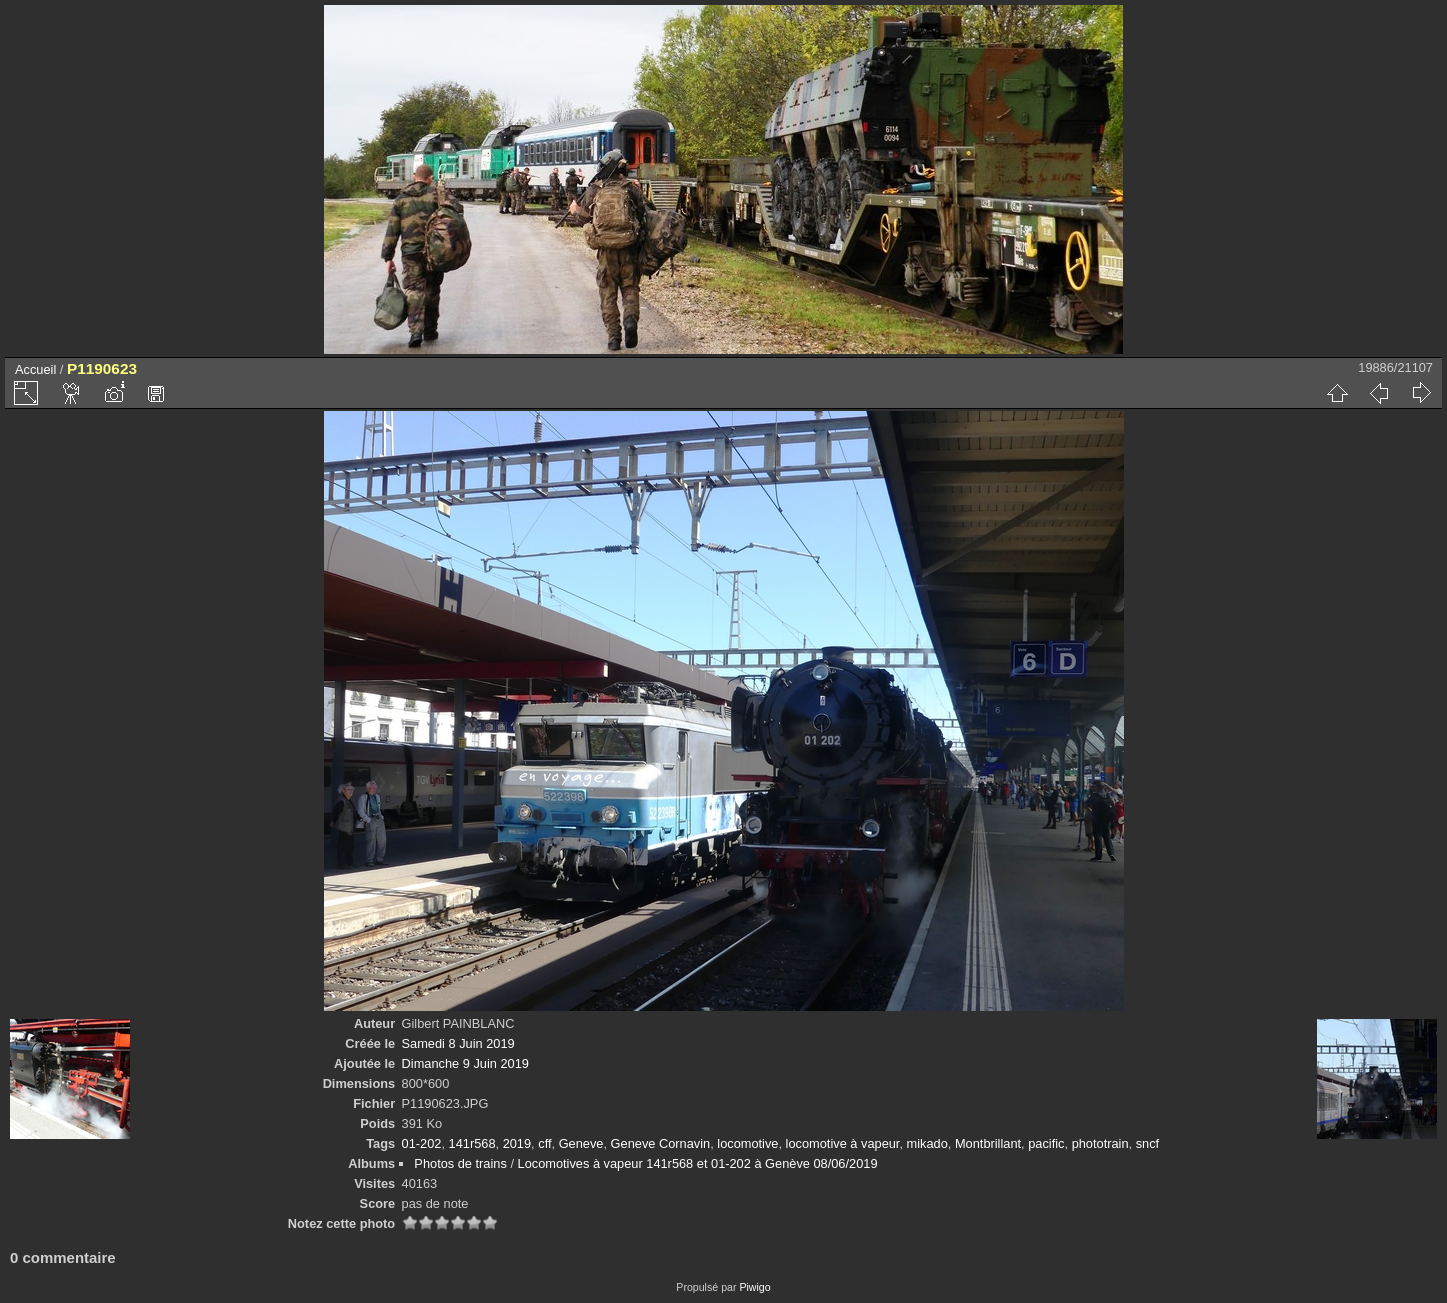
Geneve (581, 1143)
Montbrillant (988, 1143)
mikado (927, 1143)
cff (544, 1143)
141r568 (472, 1143)
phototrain (1100, 1143)
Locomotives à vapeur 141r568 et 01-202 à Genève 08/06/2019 (698, 1163)
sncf (1147, 1143)
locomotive (747, 1143)
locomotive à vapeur (843, 1143)
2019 (517, 1143)
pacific (1046, 1143)
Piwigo (754, 1287)
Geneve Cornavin (661, 1143)
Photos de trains (460, 1163)
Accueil (35, 369)
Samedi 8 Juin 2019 (458, 1043)
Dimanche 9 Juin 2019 (465, 1063)
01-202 (422, 1143)
